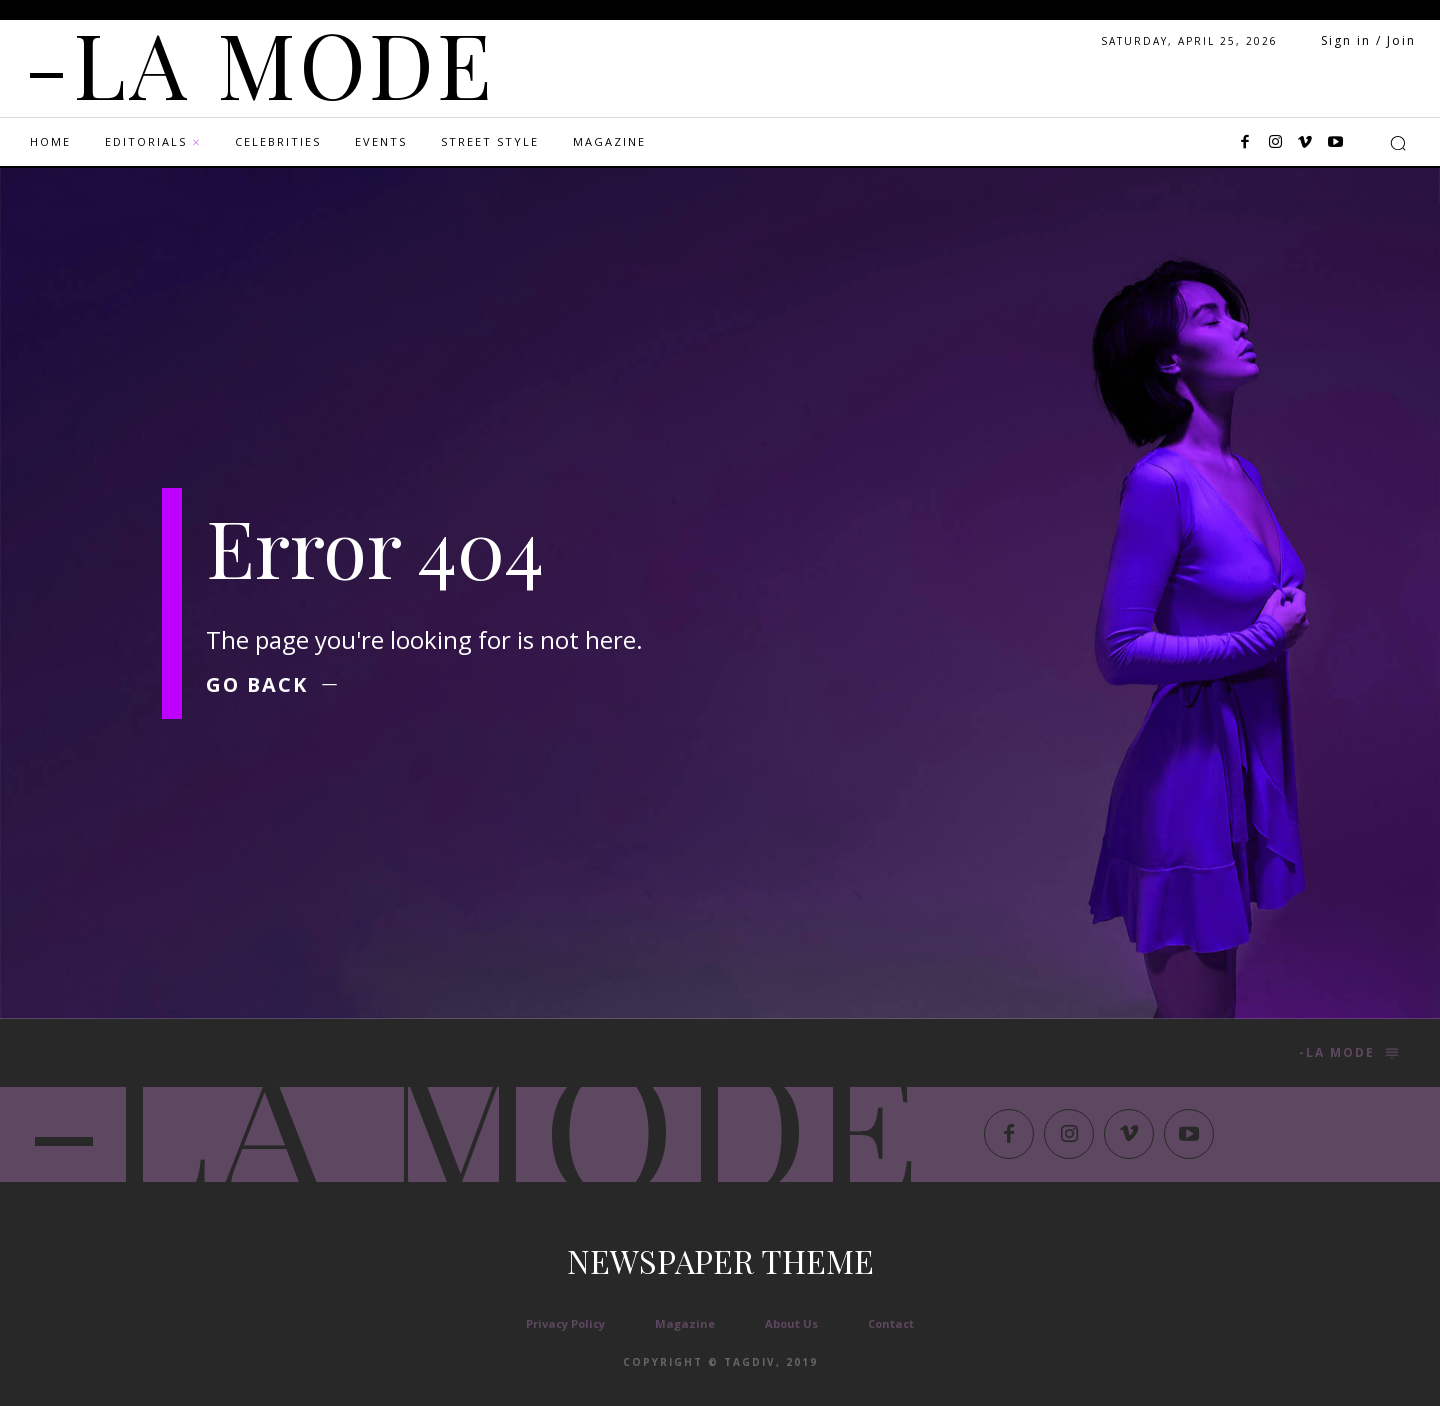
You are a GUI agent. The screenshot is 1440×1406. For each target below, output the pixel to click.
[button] (1398, 143)
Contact (891, 1323)
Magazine (685, 1323)
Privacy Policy (565, 1323)
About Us (791, 1323)
